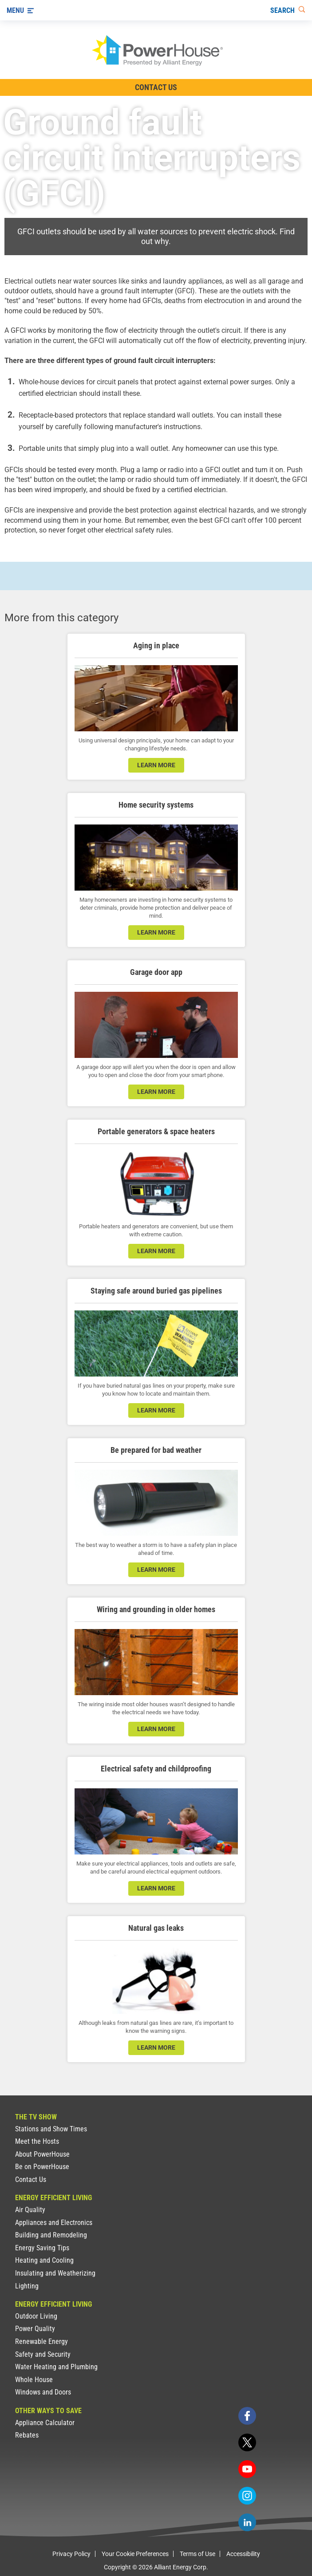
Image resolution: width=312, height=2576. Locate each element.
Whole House (34, 2379)
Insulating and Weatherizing (55, 2273)
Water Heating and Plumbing (56, 2367)
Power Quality (35, 2328)
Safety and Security (43, 2354)
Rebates (27, 2435)
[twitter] (247, 2442)
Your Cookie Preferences (135, 2553)
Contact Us (30, 2179)
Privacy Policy (71, 2553)
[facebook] (247, 2416)
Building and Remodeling (51, 2235)
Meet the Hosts (37, 2141)
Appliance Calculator (45, 2422)
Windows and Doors (43, 2392)
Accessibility (243, 2553)
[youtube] (247, 2469)
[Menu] (20, 10)
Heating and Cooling (44, 2260)
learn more (156, 765)
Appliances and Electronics (53, 2222)
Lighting (27, 2286)
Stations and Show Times (51, 2129)
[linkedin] (247, 2522)
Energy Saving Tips (42, 2248)
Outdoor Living (36, 2316)
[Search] (288, 10)
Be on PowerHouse (42, 2166)
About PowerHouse (42, 2154)
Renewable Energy (41, 2341)
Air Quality (30, 2209)
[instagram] (247, 2496)
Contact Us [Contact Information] (156, 87)
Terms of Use (197, 2553)
